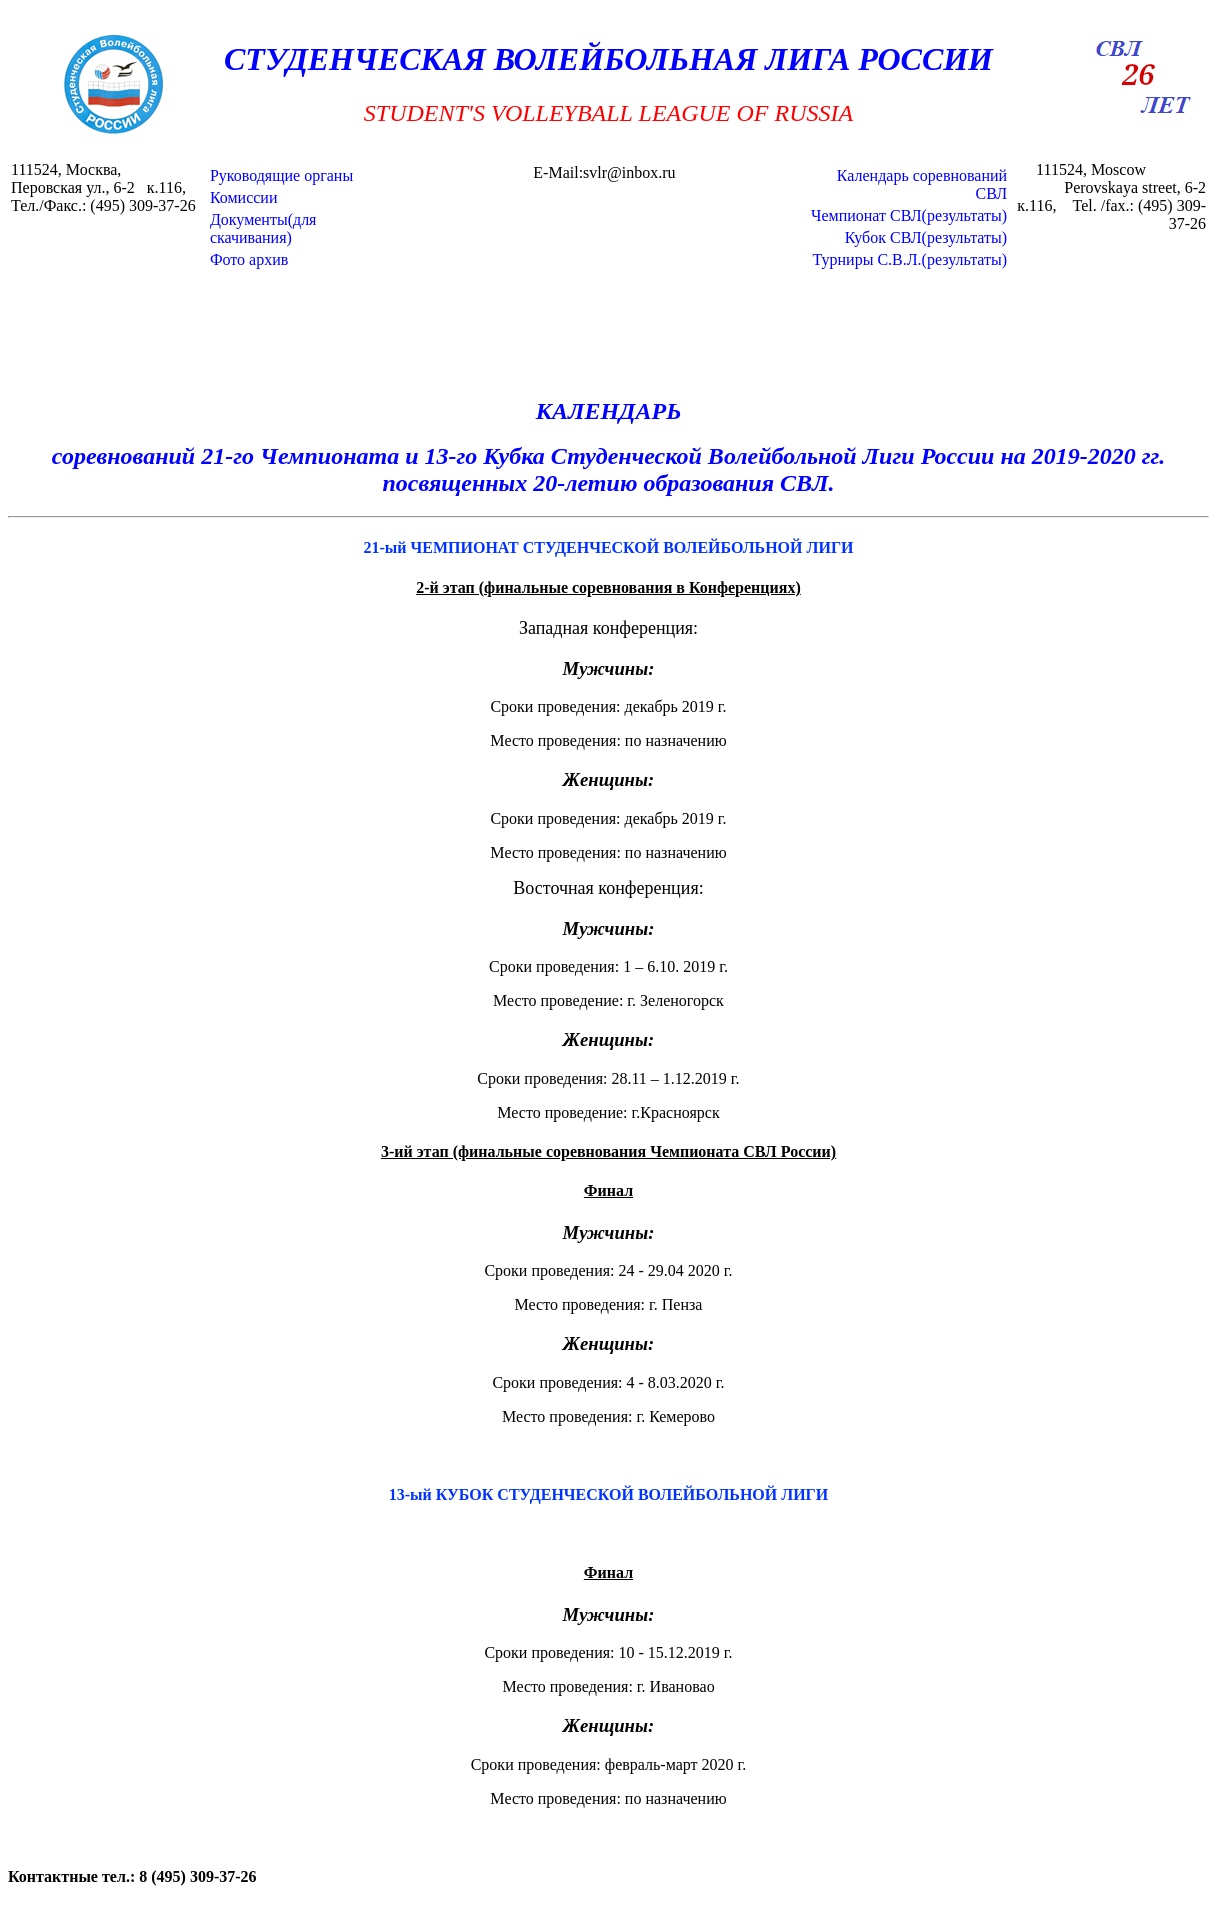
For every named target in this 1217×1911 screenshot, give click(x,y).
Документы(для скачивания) (263, 228)
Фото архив (249, 259)
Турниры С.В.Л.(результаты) (910, 259)
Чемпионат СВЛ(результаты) (909, 215)
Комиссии (244, 197)
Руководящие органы (281, 175)
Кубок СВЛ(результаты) (926, 237)
